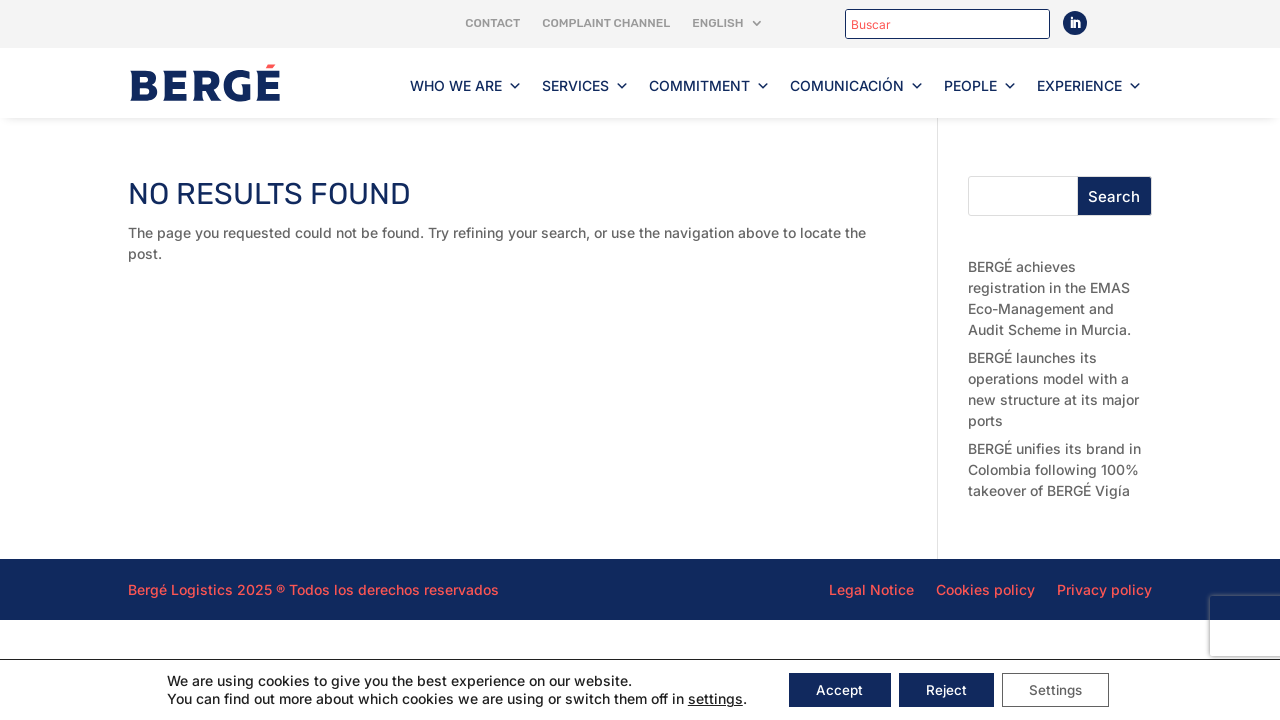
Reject (945, 688)
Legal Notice (871, 589)
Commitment (709, 86)
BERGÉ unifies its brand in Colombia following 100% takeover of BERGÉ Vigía (1054, 469)
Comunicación (857, 86)
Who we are (466, 86)
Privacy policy (1104, 589)
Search (1114, 196)
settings (704, 697)
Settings (1062, 688)
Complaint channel (606, 23)
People (980, 86)
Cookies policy (985, 589)
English (717, 23)
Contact (492, 23)
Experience (1089, 86)
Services (585, 86)
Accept (832, 688)
